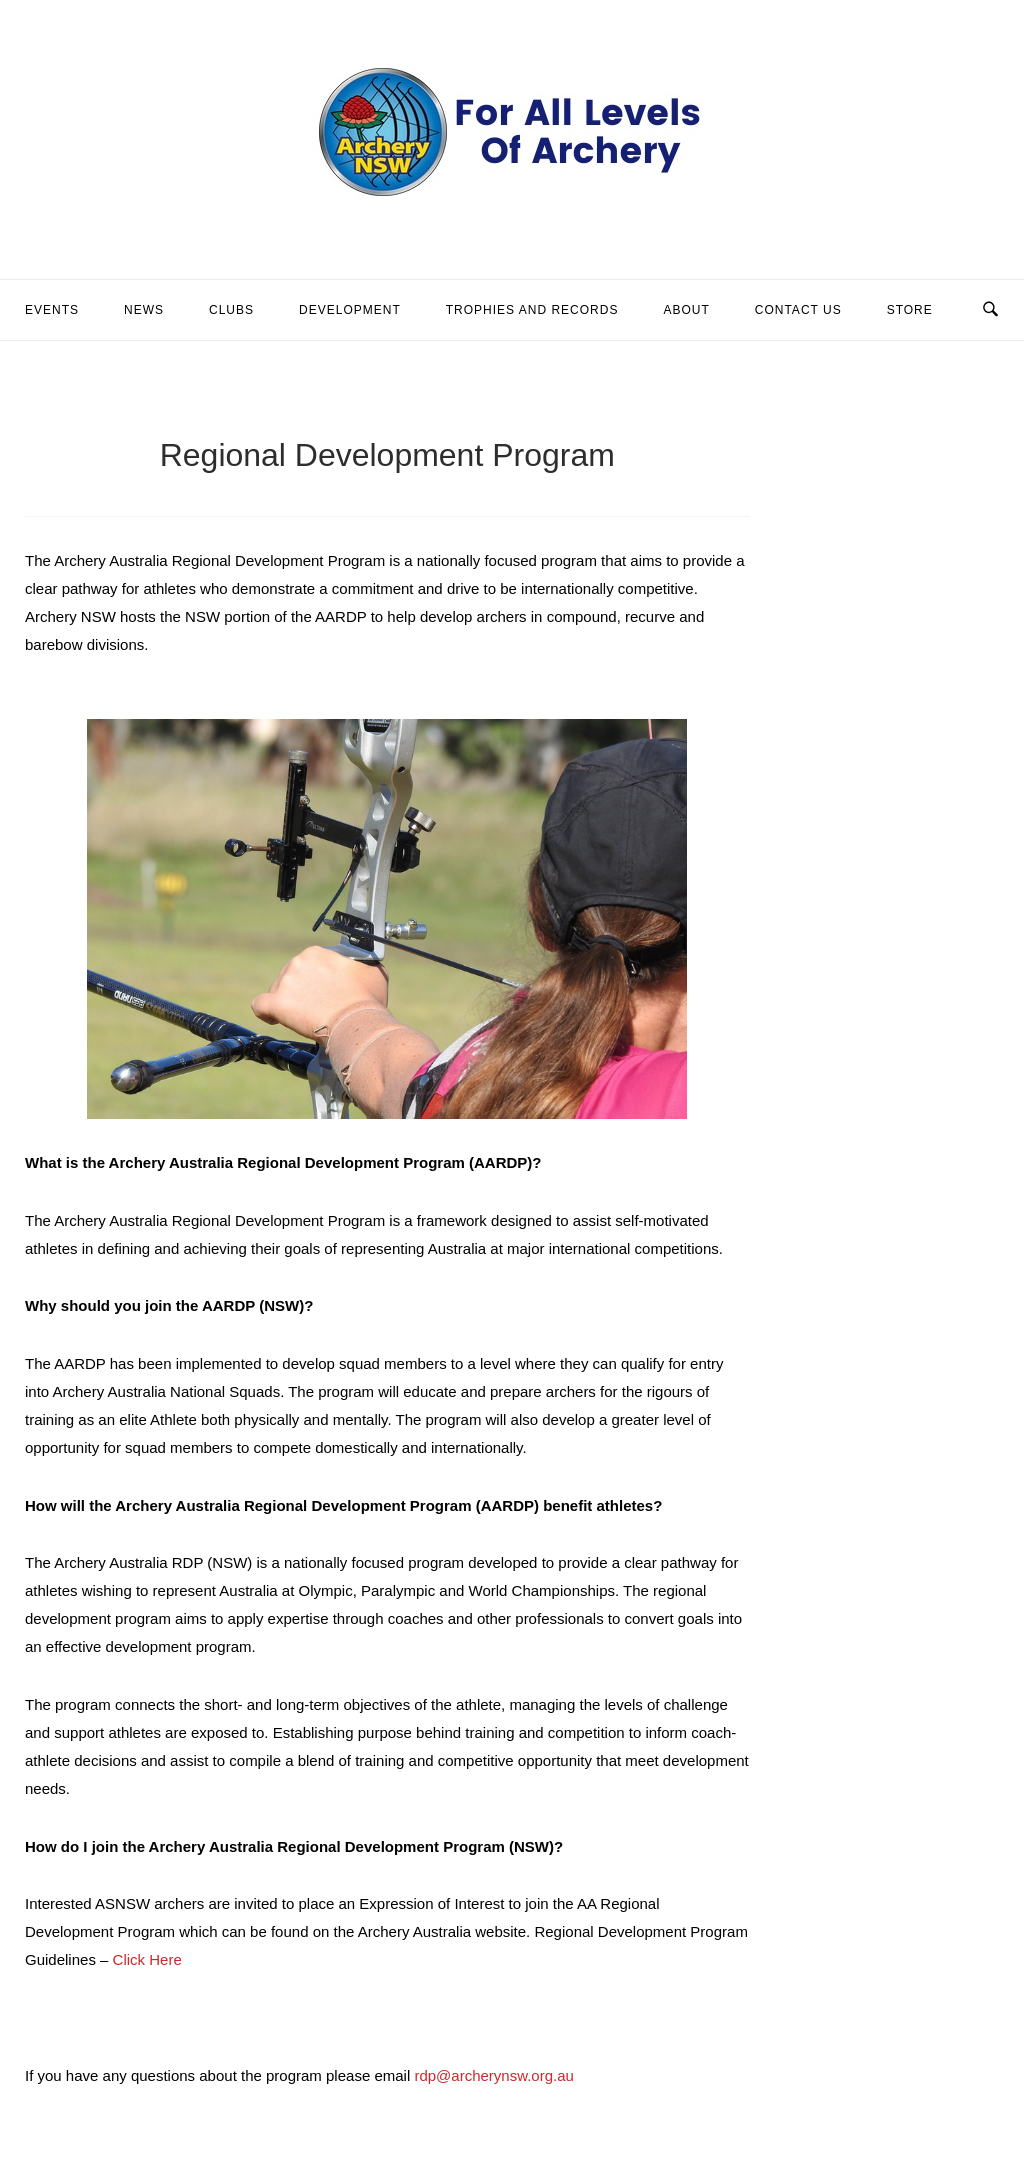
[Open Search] (990, 310)
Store (910, 310)
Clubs (231, 310)
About (686, 310)
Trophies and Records (532, 310)
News (144, 310)
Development (350, 310)
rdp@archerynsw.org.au (493, 2075)
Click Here (147, 1959)
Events (52, 310)
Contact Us (798, 310)
